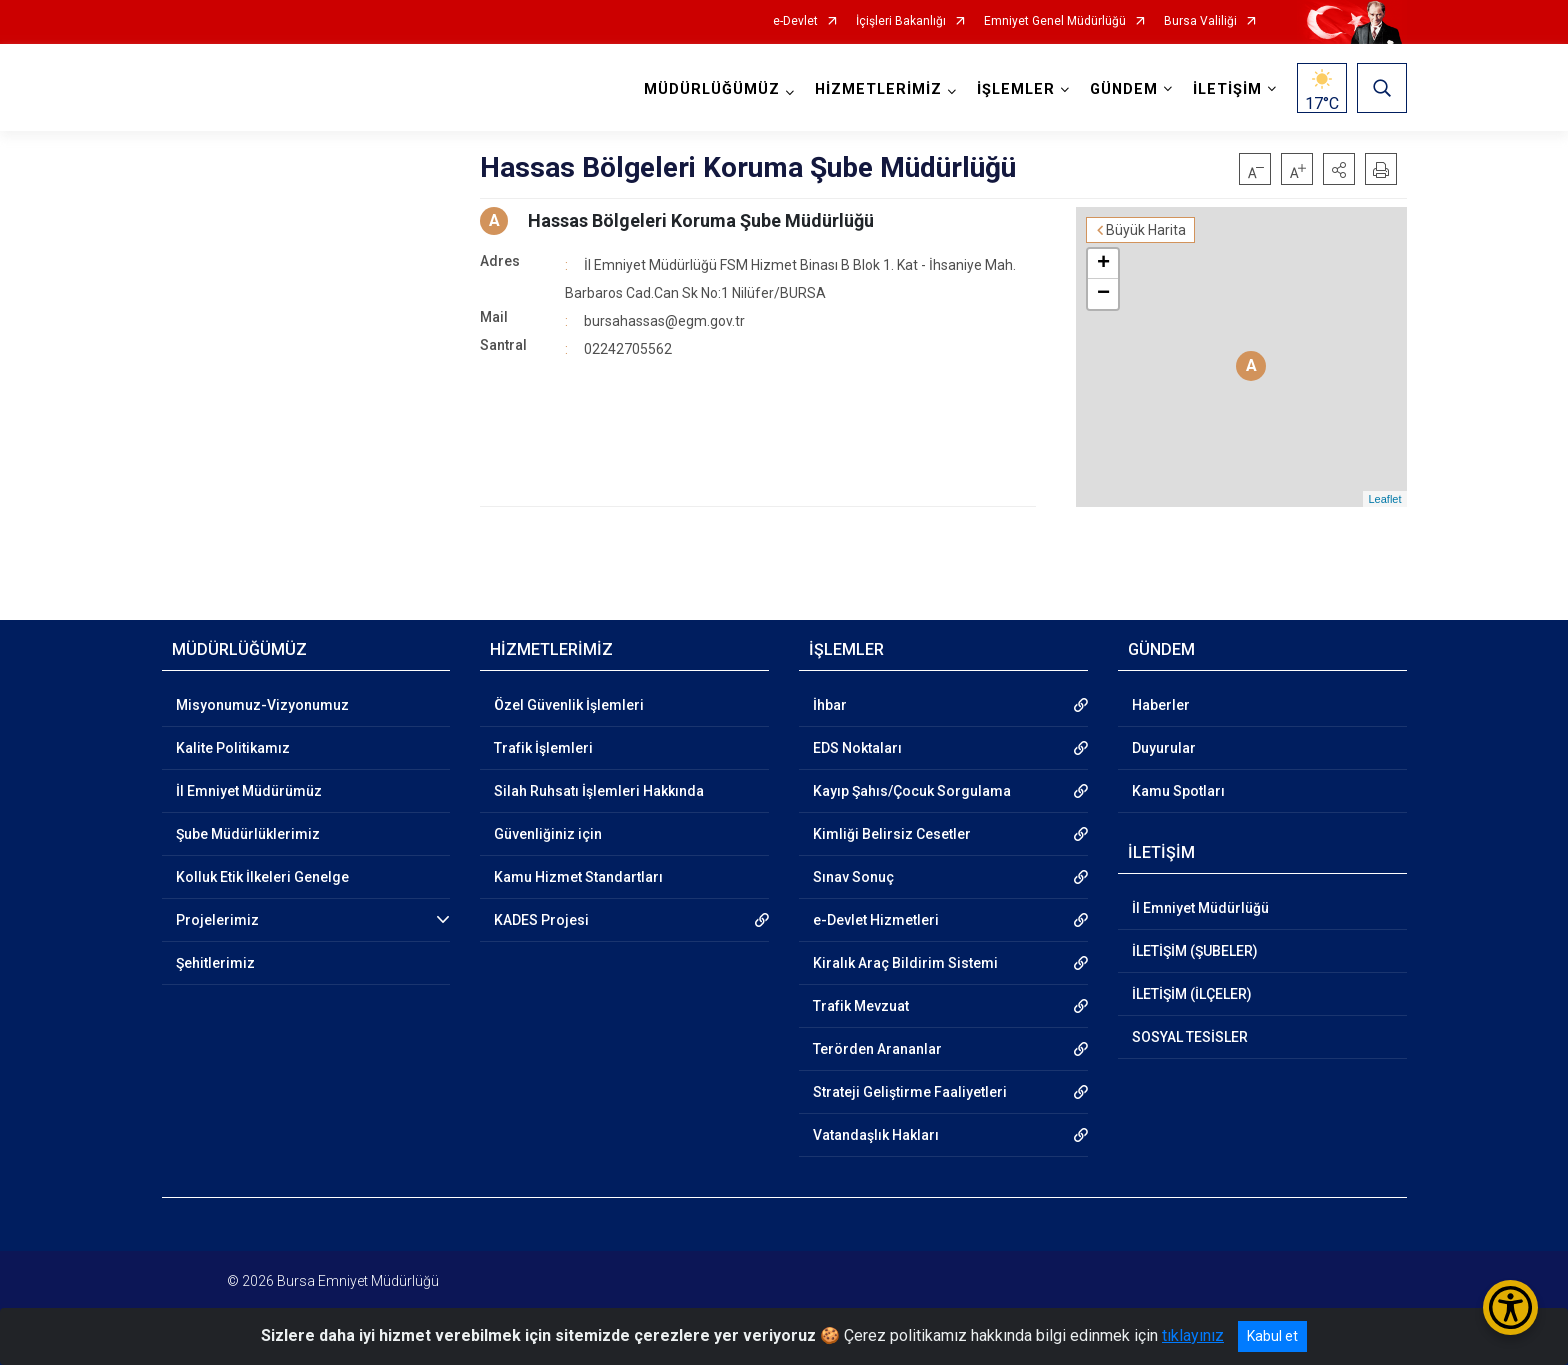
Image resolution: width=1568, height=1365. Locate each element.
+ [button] (1103, 264)
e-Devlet (795, 21)
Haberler (1161, 705)
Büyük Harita (1146, 230)
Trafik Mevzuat (861, 1006)
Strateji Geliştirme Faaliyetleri (910, 1092)
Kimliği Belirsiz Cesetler (892, 834)
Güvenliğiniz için (548, 834)
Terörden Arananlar (877, 1049)
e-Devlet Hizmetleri (876, 920)
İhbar (830, 705)
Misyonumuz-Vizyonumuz (262, 705)
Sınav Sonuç (853, 877)
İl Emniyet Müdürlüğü (1200, 908)
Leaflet (1384, 499)
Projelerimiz (217, 920)
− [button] (1103, 294)
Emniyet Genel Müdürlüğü (1055, 21)
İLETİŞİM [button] (1227, 89)
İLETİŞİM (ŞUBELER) (1195, 951)
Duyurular (1164, 748)
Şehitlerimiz (215, 963)
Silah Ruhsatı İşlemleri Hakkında (599, 791)
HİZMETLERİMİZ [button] (878, 89)
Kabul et (1272, 1336)
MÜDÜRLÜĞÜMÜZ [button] (712, 89)
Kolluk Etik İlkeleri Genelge (262, 877)
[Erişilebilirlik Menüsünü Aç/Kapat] (1510, 1307)
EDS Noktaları (857, 748)
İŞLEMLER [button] (1016, 89)
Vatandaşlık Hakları (876, 1135)
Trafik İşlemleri (543, 748)
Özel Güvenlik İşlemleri (569, 705)
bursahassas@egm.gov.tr (664, 321)
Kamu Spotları (1178, 791)
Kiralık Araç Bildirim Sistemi (905, 963)
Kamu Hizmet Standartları (578, 877)
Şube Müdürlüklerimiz (248, 834)
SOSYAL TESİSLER (1190, 1037)
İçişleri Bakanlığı (901, 21)
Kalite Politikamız (233, 748)
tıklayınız (1193, 1335)
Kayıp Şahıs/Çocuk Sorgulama (912, 791)
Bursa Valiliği (1200, 21)
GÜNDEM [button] (1124, 89)
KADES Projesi (541, 920)
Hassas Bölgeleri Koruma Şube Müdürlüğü (701, 220)
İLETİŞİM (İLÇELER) (1192, 994)
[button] (1339, 169)
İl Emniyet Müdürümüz (249, 791)
